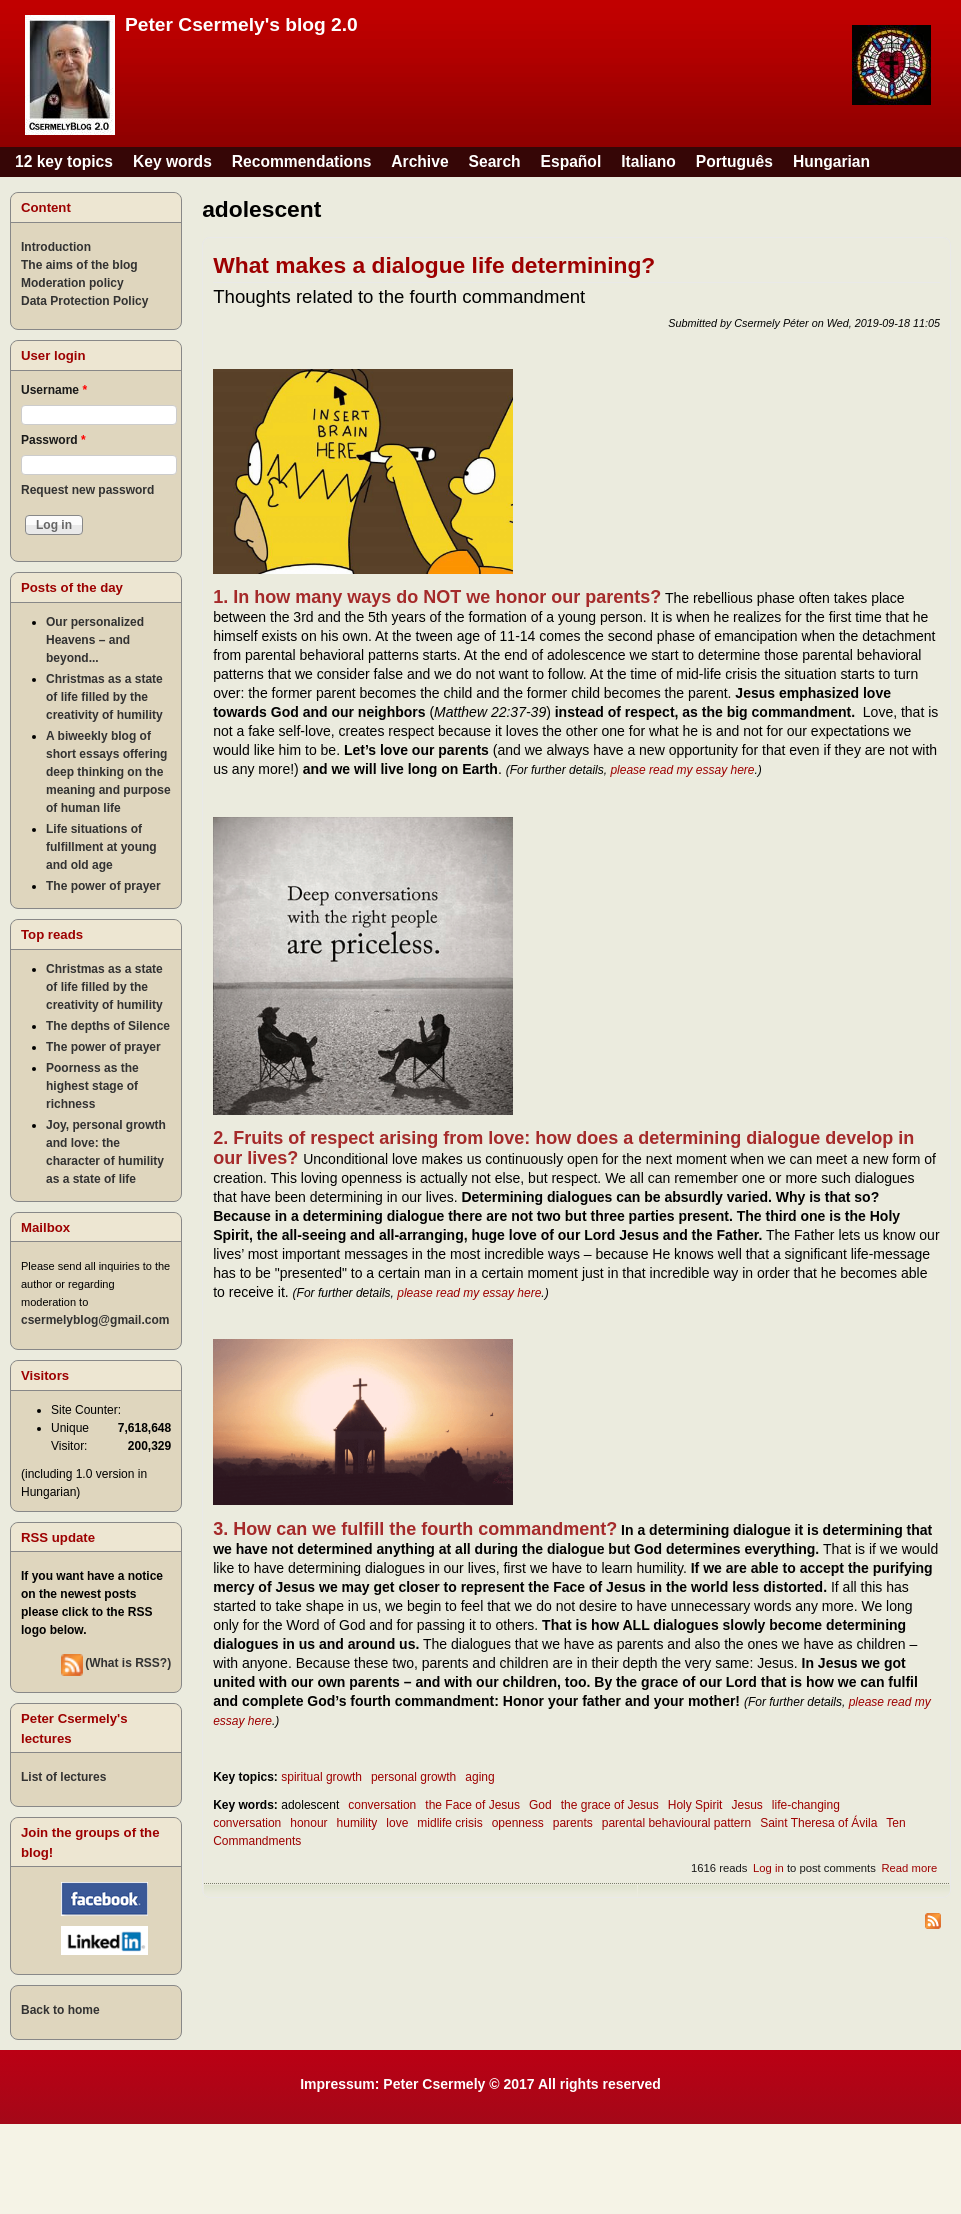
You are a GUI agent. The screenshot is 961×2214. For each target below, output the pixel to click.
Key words (172, 161)
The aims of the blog (79, 265)
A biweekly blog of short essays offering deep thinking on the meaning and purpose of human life (108, 772)
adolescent (310, 1805)
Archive (419, 161)
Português (734, 161)
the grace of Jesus (610, 1805)
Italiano (648, 161)
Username (54, 390)
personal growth (413, 1777)
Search (495, 161)
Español (571, 161)
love (397, 1823)
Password (53, 440)
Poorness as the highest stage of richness (92, 1086)
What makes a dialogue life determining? (434, 265)
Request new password (87, 490)
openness (518, 1823)
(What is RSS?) (128, 1663)
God (540, 1805)
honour (308, 1823)
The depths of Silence (108, 1026)
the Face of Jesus (472, 1805)
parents (573, 1823)
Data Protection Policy (84, 301)
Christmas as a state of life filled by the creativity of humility (104, 697)
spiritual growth (321, 1777)
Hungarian (831, 161)
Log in (768, 1868)
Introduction (56, 247)
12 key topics (64, 161)
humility (357, 1823)
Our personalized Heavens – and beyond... (95, 640)
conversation (382, 1805)
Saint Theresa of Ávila (818, 1823)
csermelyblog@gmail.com (95, 1320)
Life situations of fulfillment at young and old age (101, 847)
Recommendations (302, 161)
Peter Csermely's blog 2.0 (241, 24)
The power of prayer (103, 886)
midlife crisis (449, 1823)
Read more (909, 1868)
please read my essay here (682, 770)
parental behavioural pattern (676, 1823)
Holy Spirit (695, 1805)
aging (479, 1777)
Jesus (746, 1805)
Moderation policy (72, 283)
